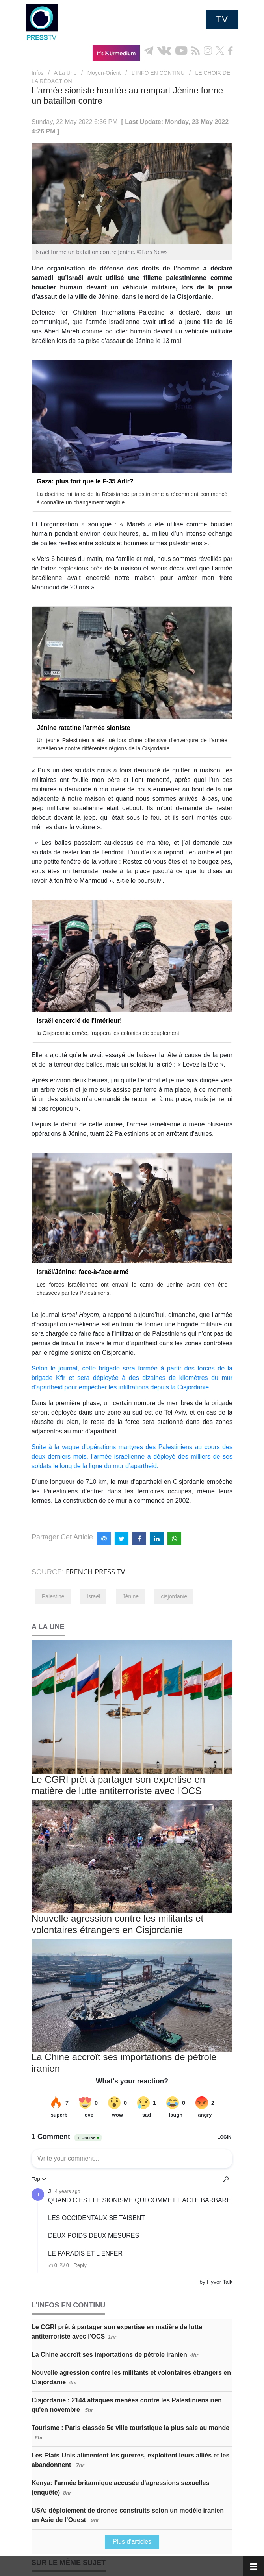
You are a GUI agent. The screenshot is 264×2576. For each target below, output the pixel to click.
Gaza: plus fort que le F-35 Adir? (85, 481)
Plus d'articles (132, 2541)
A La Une (65, 73)
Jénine (131, 1596)
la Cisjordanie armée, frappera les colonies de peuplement (108, 1033)
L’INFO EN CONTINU (158, 73)
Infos (37, 73)
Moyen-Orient (104, 73)
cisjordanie (174, 1596)
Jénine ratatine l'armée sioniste (83, 727)
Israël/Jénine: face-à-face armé (82, 1272)
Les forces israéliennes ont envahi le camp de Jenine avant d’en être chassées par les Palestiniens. (132, 1289)
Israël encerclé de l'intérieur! (79, 1020)
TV (222, 19)
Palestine (53, 1596)
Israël (93, 1596)
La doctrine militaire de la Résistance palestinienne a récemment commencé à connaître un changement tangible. (132, 498)
